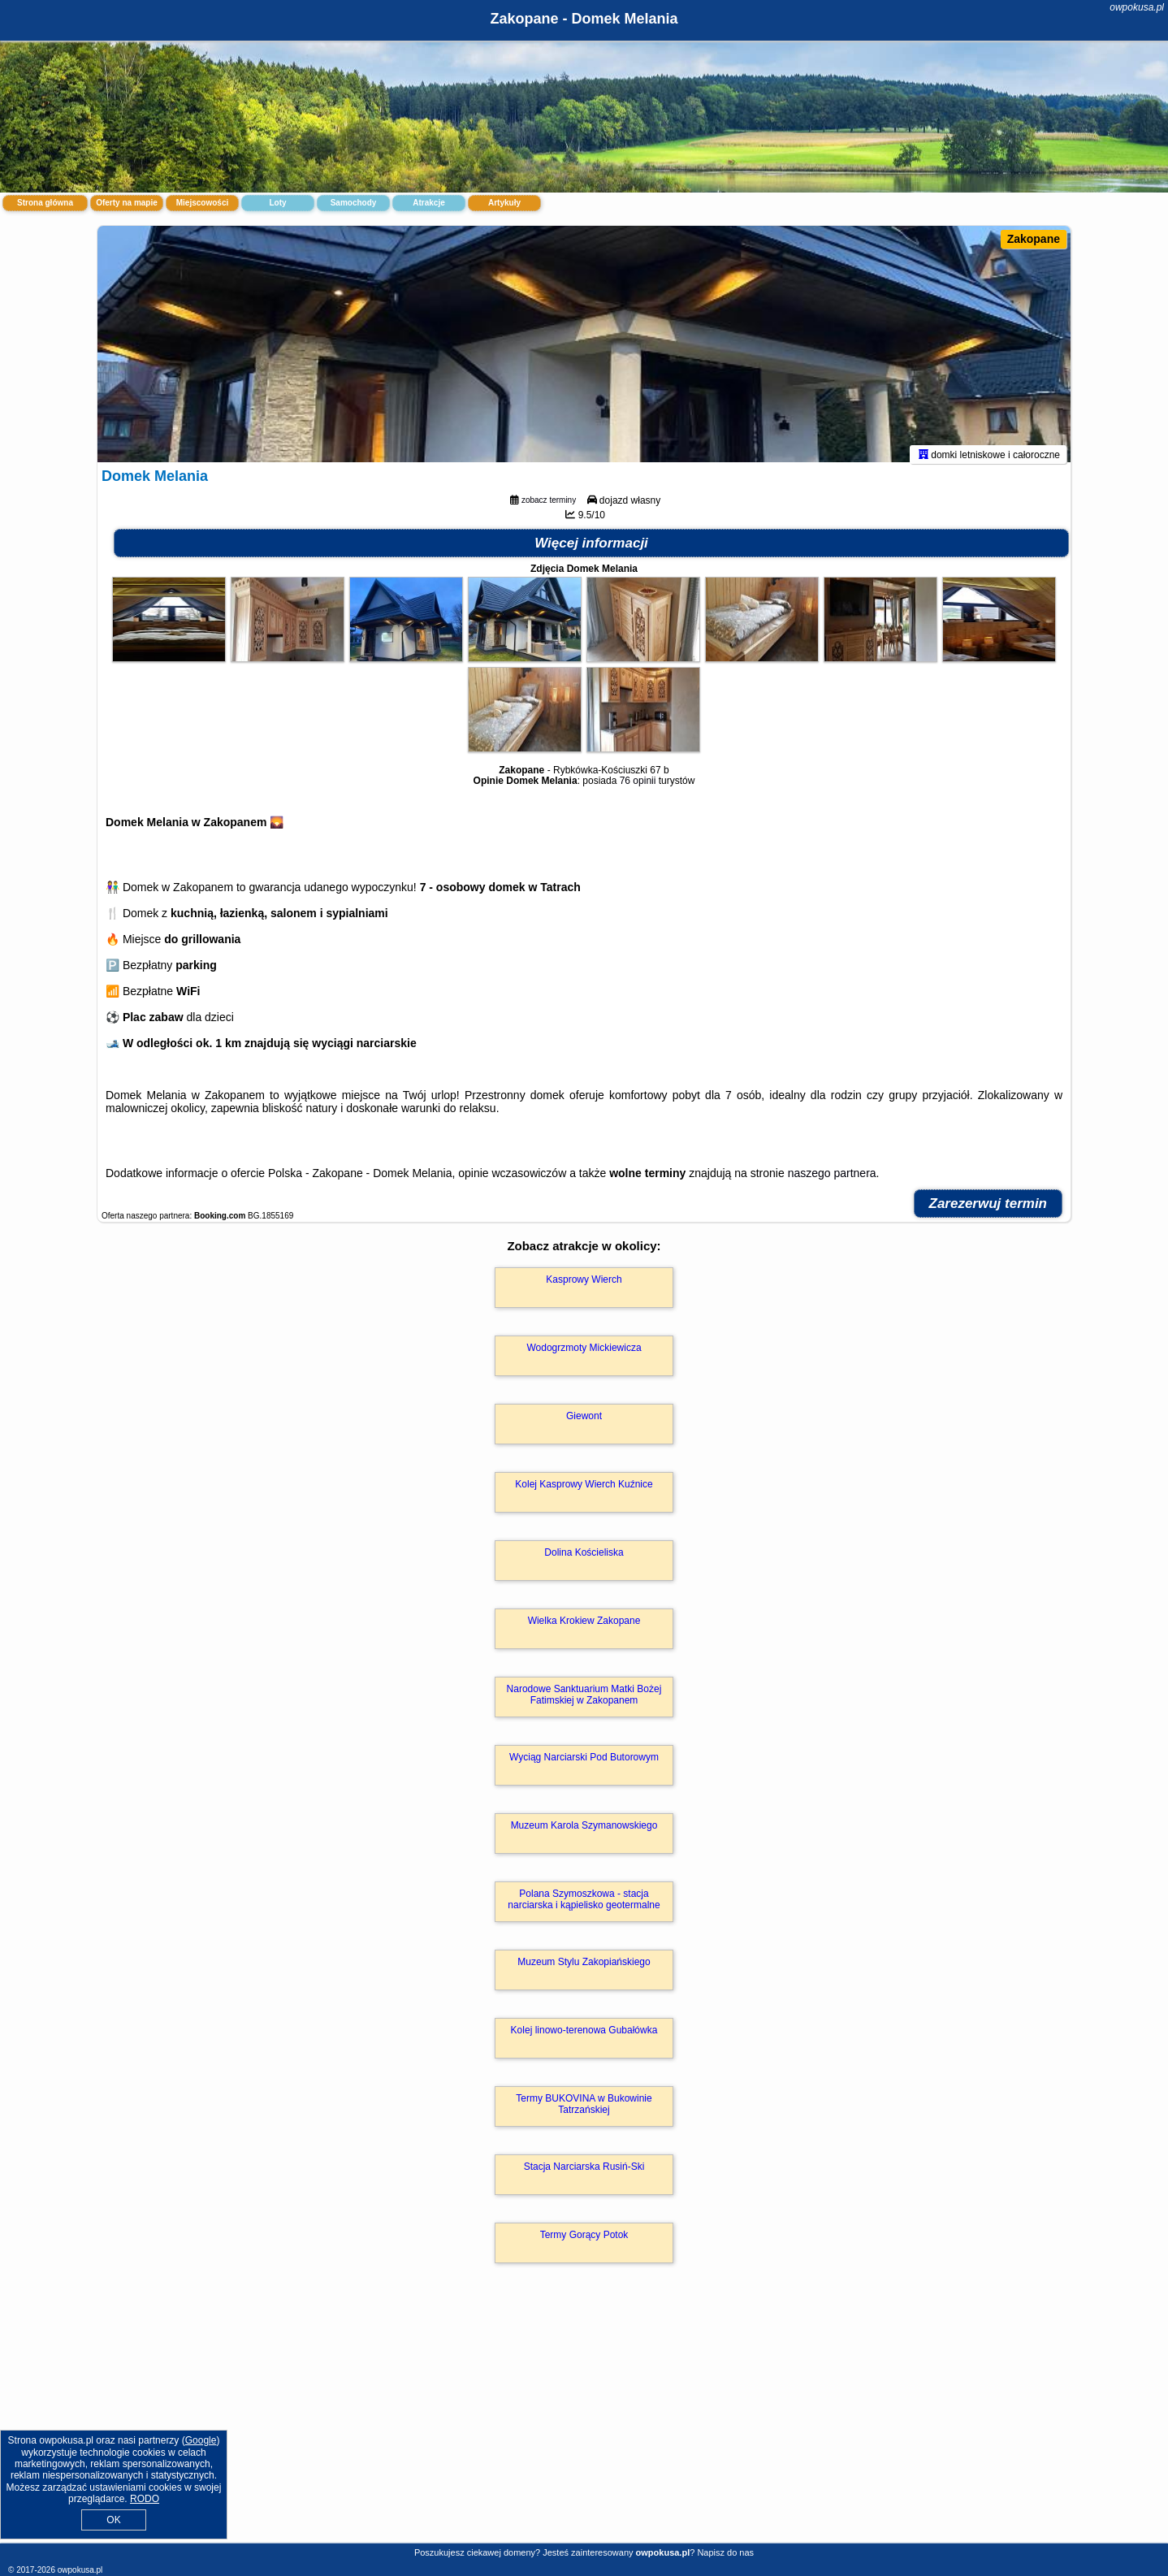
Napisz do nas (725, 2552)
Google (201, 2440)
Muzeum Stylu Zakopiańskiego (583, 1969)
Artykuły (504, 202)
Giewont (584, 1423)
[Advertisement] (584, 2424)
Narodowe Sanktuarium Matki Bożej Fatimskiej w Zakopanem (584, 1702)
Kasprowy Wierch (583, 1286)
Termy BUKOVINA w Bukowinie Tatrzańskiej (583, 2111)
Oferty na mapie (127, 202)
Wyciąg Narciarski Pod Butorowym (584, 1764)
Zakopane (1033, 238)
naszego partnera (832, 1180)
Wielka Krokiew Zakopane (584, 1628)
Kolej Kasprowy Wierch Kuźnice (583, 1491)
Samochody (354, 202)
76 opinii (638, 788)
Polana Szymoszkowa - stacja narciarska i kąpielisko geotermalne (584, 1906)
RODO (144, 2499)
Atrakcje (428, 202)
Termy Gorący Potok (584, 2242)
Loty (277, 202)
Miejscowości (202, 202)
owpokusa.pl (1137, 7)
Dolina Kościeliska (583, 1559)
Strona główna (45, 202)
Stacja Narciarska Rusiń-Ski (584, 2174)
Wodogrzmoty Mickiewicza (583, 1355)
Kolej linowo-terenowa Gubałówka (584, 2037)
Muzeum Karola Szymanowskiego (584, 1832)
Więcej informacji (591, 550)
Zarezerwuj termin (988, 1211)
